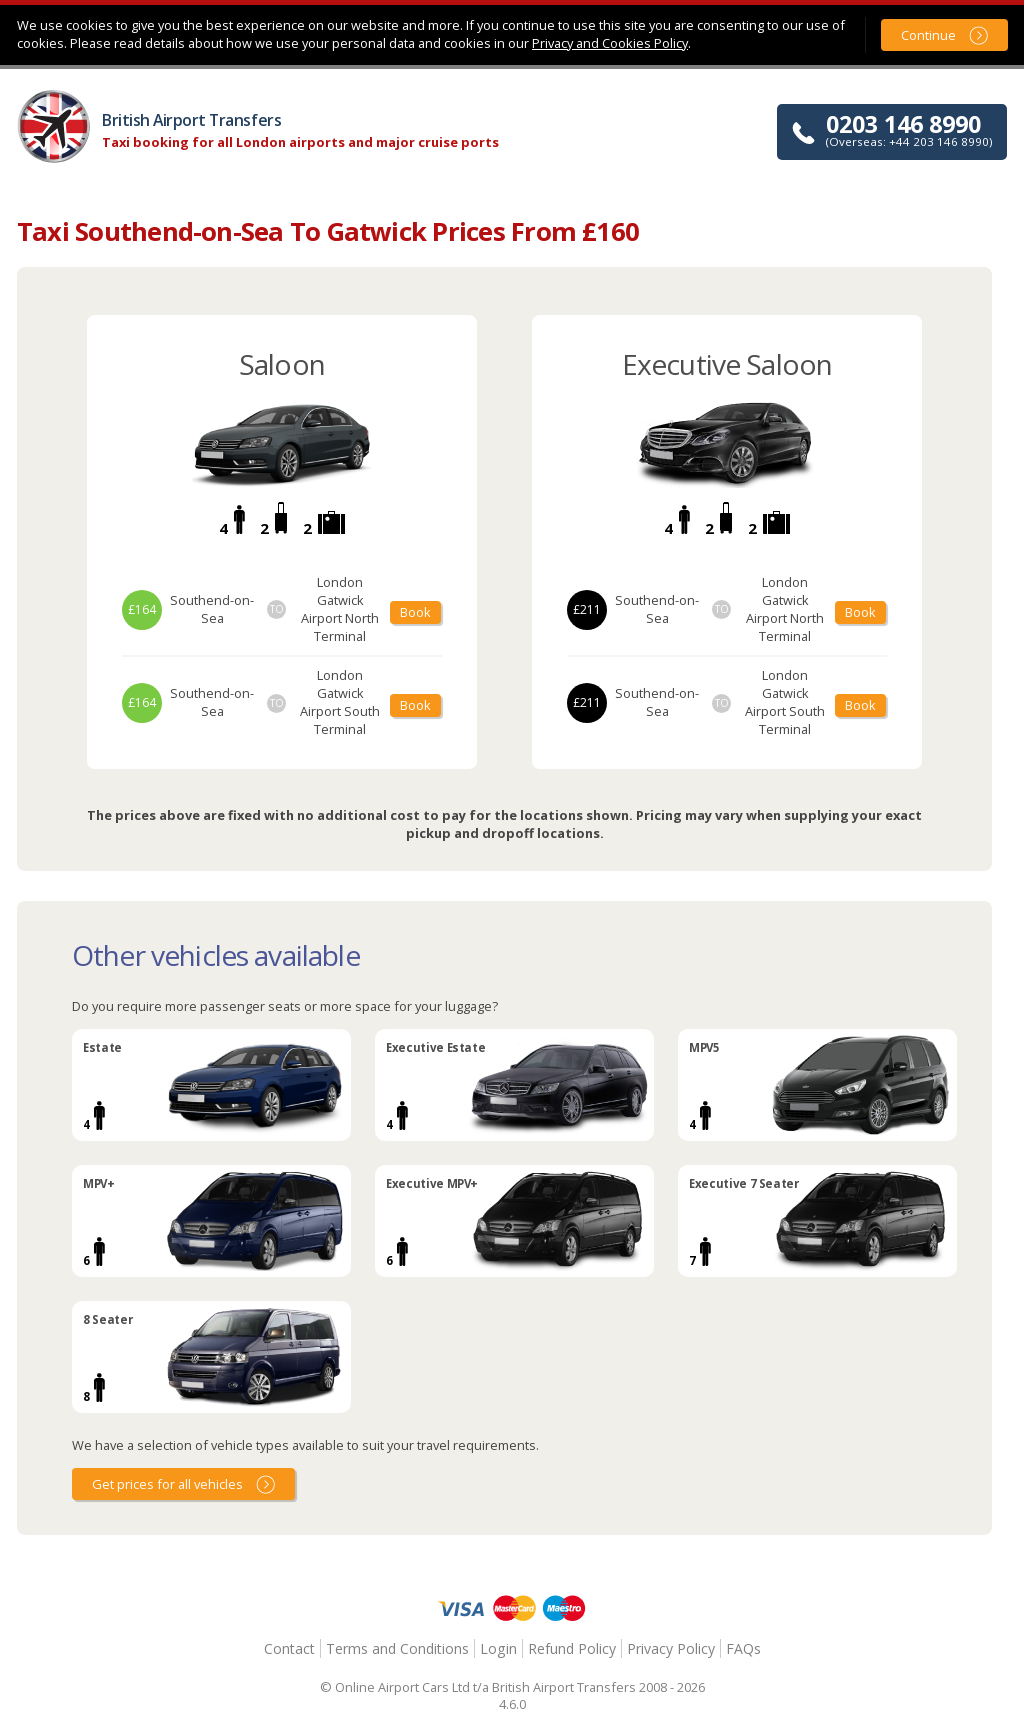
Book (415, 612)
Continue (928, 35)
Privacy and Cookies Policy (610, 43)
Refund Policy (572, 1648)
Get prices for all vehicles (167, 1484)
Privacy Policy (671, 1648)
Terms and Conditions (397, 1648)
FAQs (743, 1648)
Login (498, 1648)
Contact (289, 1648)
